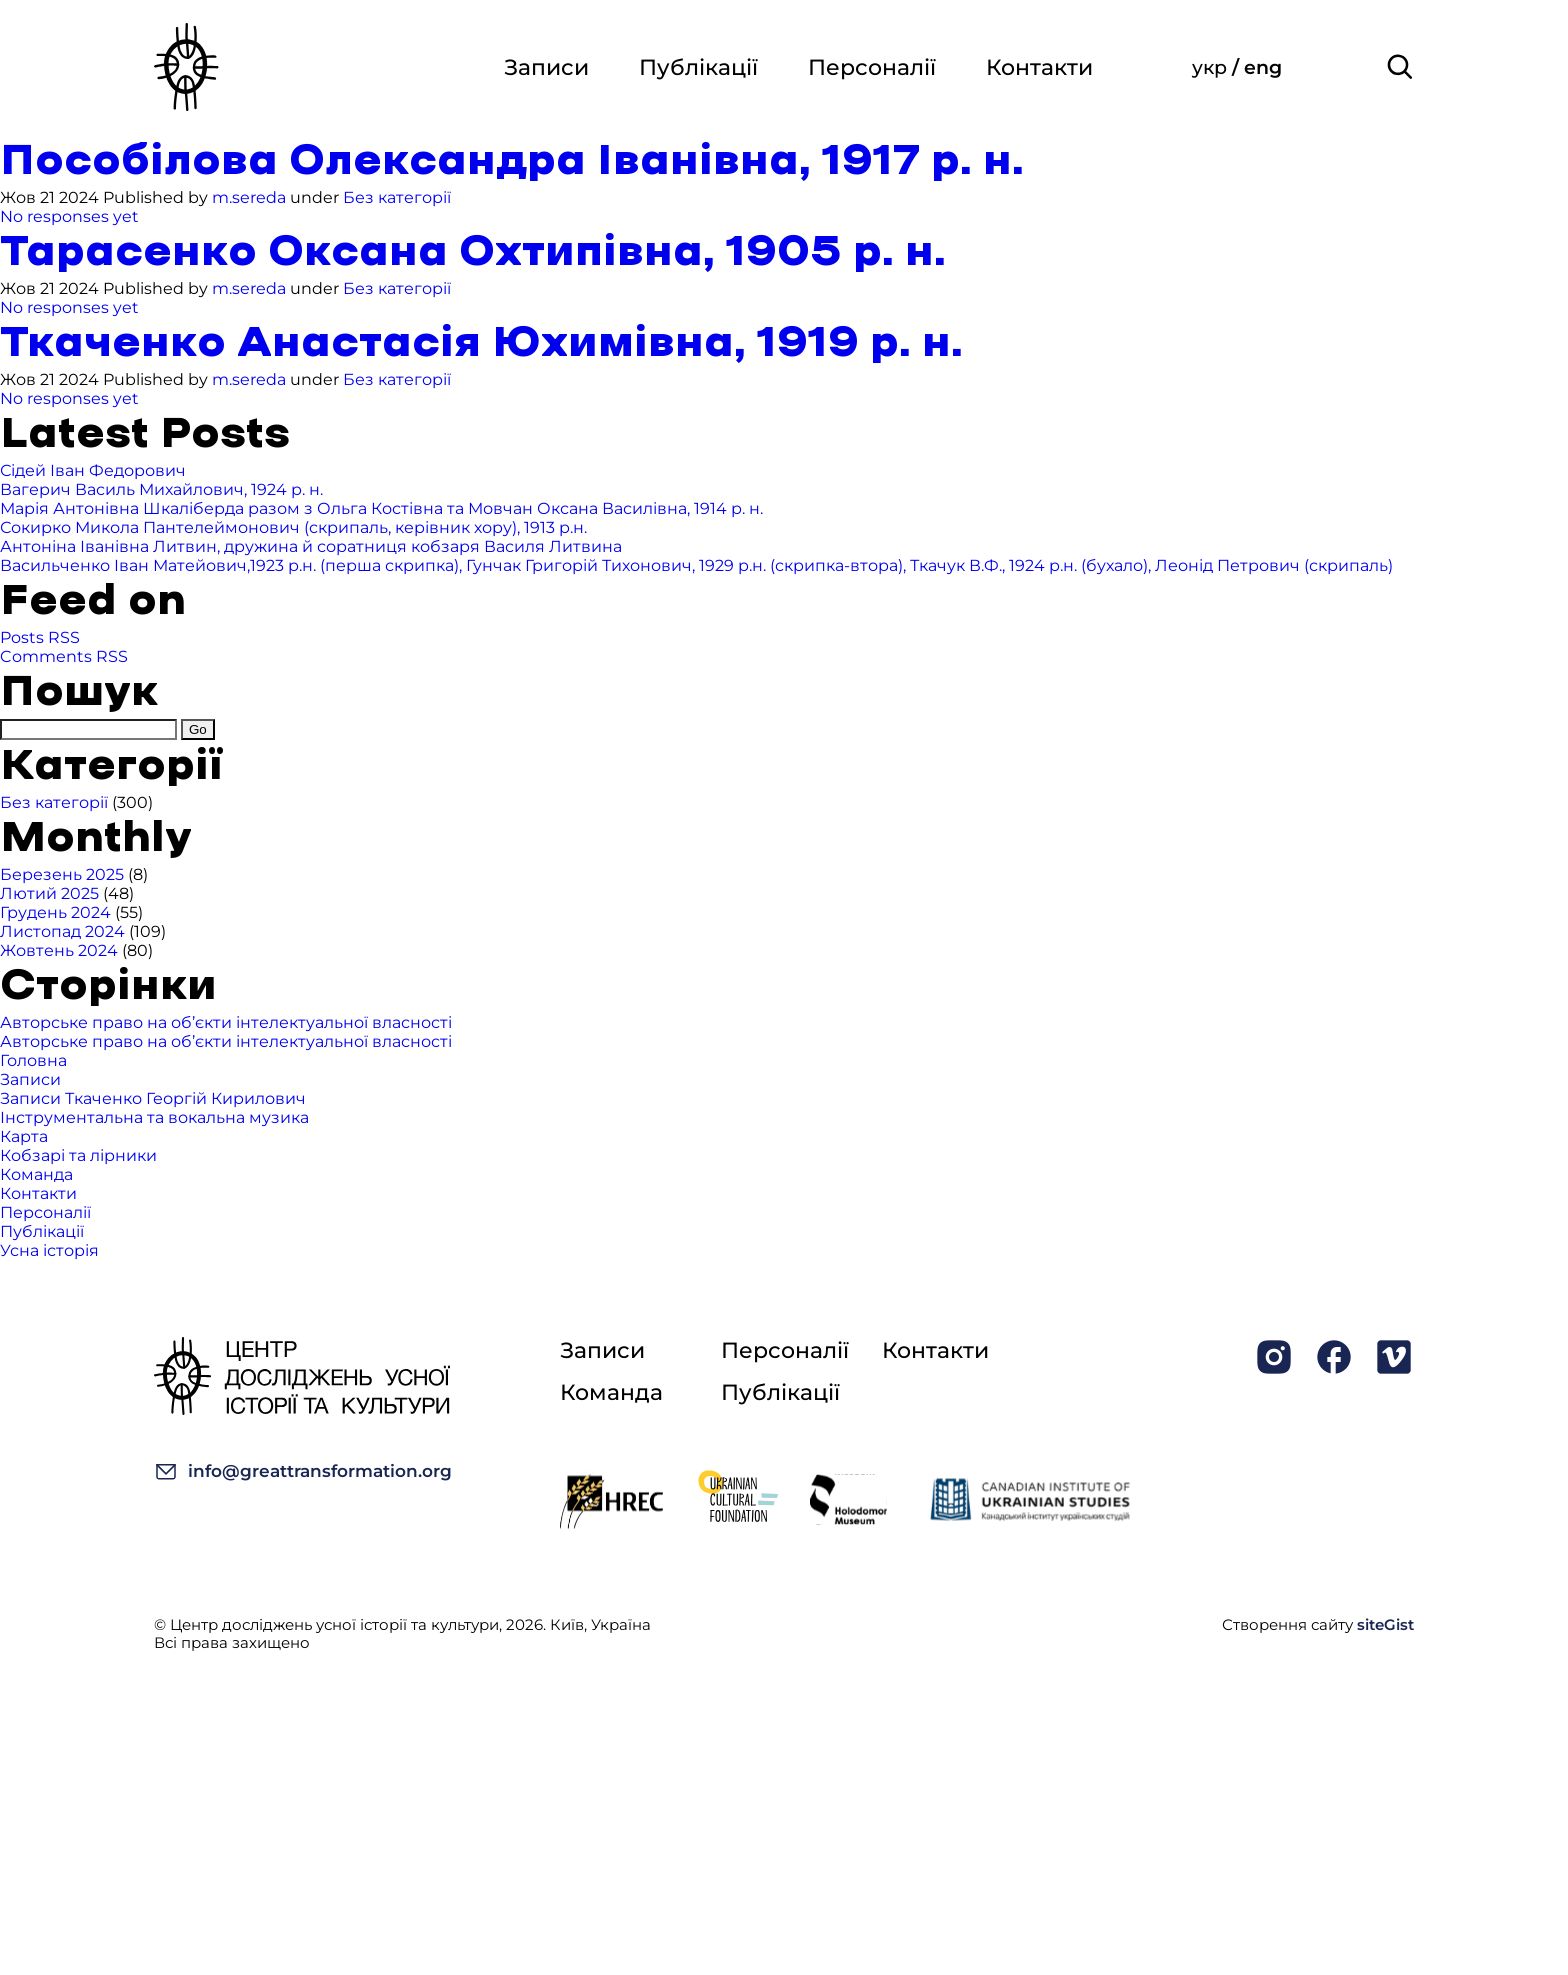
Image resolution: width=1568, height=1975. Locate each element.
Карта (24, 1136)
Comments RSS (64, 656)
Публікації (698, 67)
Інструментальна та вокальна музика (154, 1117)
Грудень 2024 (55, 912)
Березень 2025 (62, 874)
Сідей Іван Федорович (93, 470)
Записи (546, 67)
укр (1212, 67)
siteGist (1385, 1624)
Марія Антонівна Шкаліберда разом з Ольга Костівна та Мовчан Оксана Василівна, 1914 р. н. (381, 508)
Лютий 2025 (49, 893)
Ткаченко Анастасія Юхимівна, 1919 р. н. (481, 343)
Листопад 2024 (62, 931)
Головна (33, 1060)
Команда (36, 1174)
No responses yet (69, 216)
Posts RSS (40, 637)
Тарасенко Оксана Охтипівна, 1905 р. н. (473, 252)
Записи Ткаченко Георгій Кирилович (153, 1098)
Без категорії (397, 197)
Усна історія (49, 1250)
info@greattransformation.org (303, 1471)
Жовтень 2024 (59, 950)
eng (1263, 67)
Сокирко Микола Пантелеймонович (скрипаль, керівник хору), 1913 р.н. (293, 527)
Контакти (1039, 67)
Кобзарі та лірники (78, 1155)
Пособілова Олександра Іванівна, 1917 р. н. (512, 161)
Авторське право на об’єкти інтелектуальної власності (226, 1022)
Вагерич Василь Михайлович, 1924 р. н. (161, 489)
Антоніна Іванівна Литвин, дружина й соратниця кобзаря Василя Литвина (311, 546)
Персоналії (872, 67)
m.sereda (249, 197)
